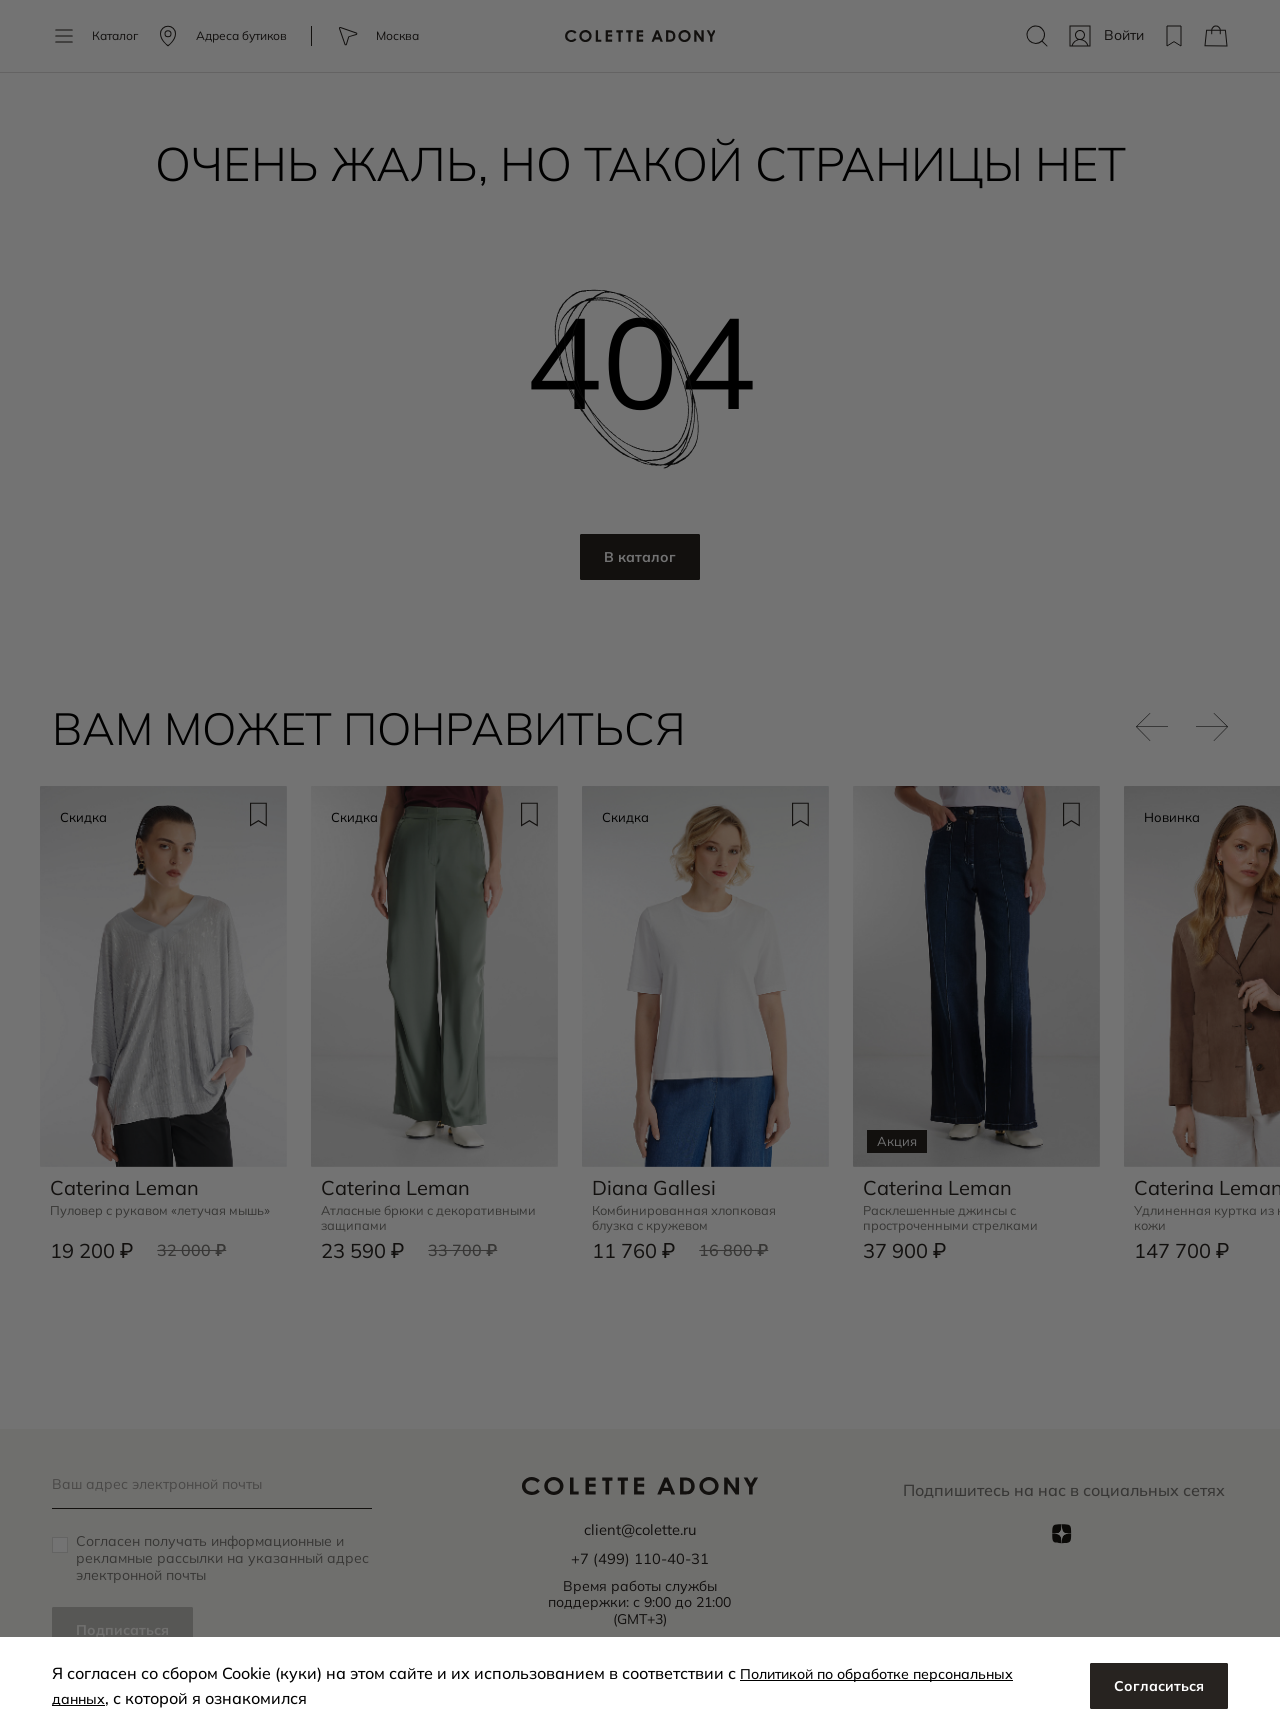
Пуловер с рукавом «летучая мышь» (150, 1211)
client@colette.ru (640, 1527)
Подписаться (128, 1629)
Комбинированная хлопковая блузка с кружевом (693, 1211)
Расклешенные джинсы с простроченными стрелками (958, 1211)
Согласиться (1154, 1686)
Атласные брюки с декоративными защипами (412, 1211)
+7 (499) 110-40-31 (640, 1555)
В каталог (640, 558)
